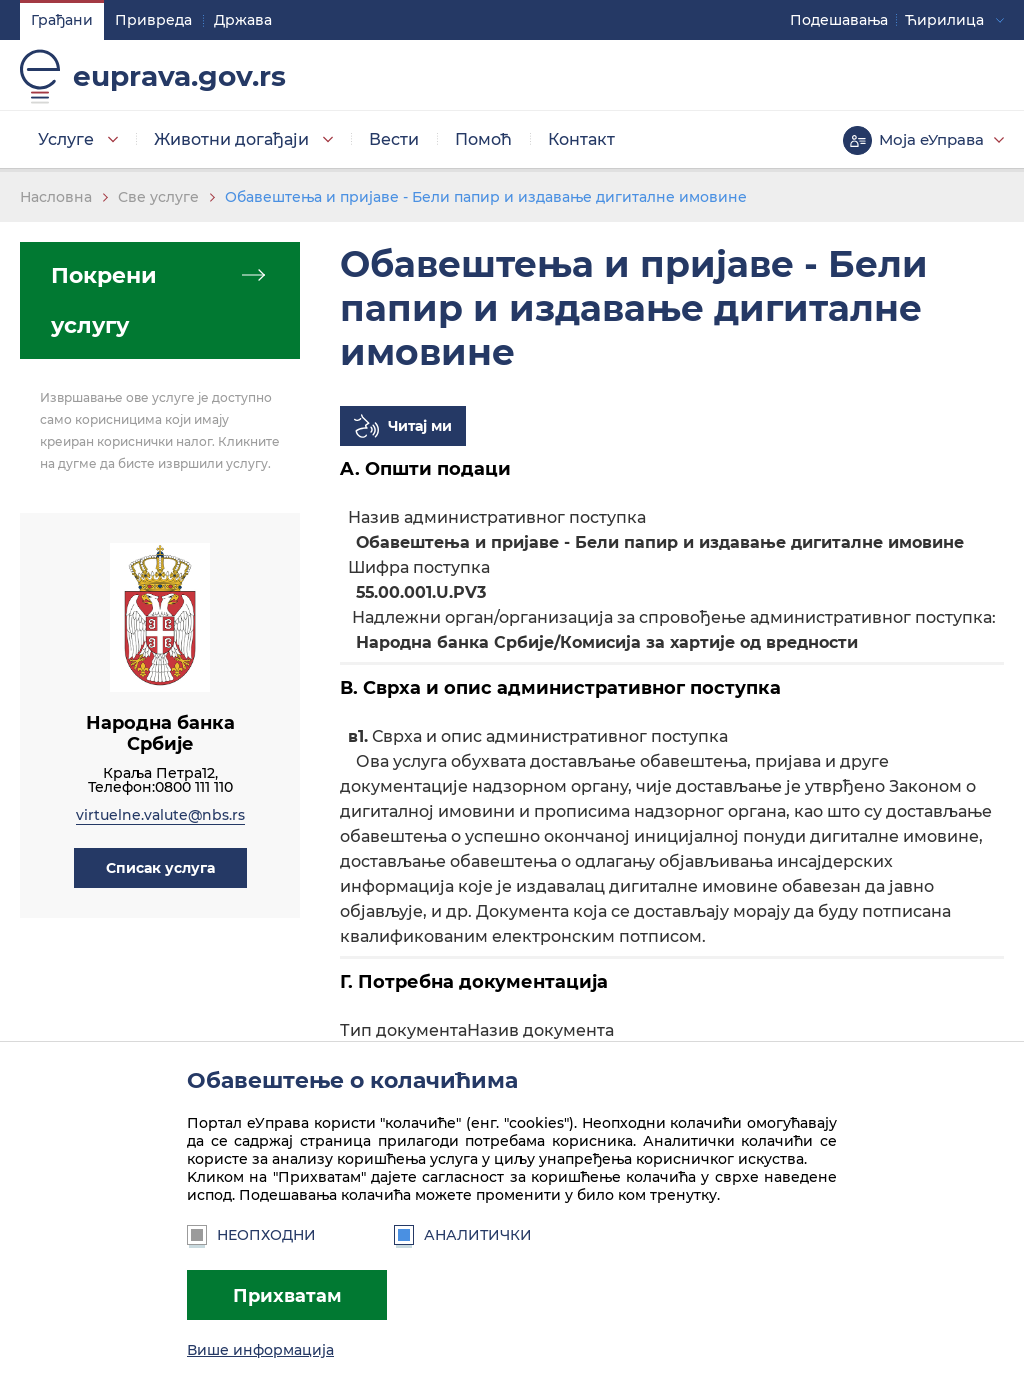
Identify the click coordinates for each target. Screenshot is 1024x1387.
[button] (160, 868)
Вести (394, 139)
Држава (243, 20)
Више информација (260, 1350)
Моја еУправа (931, 139)
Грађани (62, 20)
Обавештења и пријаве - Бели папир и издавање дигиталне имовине (486, 197)
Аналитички (463, 1235)
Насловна (56, 197)
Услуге (66, 139)
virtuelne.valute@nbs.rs (160, 815)
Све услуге (158, 197)
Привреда (153, 20)
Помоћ (483, 139)
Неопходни (251, 1235)
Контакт (581, 139)
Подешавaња (839, 20)
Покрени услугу (104, 300)
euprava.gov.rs (179, 76)
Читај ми (420, 426)
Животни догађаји (231, 139)
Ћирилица (944, 20)
